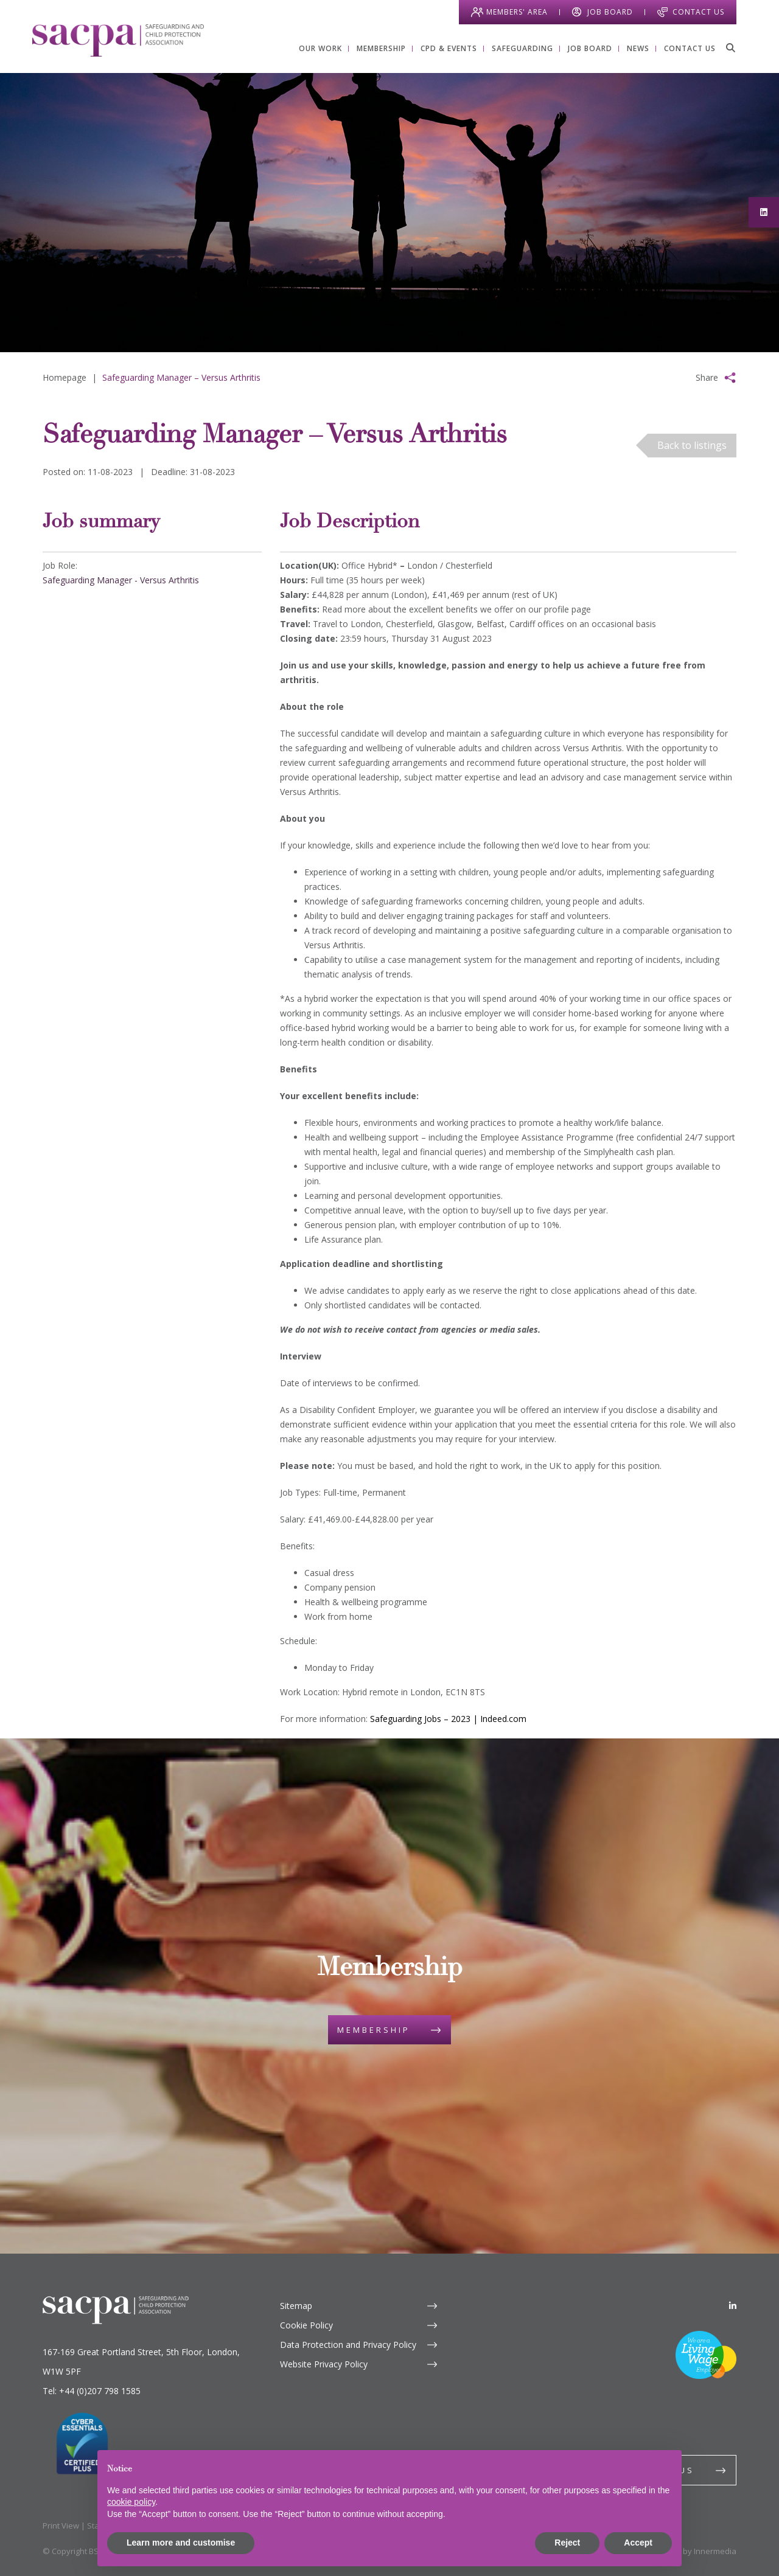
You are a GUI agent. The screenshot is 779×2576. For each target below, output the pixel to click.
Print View (61, 2525)
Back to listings (692, 445)
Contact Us (698, 12)
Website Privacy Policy (324, 2364)
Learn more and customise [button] (181, 2542)
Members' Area (517, 12)
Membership (373, 2029)
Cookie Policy (306, 2325)
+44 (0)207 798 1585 (100, 2391)
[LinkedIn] (732, 2305)
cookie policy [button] (131, 2502)
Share (707, 377)
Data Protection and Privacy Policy (348, 2344)
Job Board (610, 12)
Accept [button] (638, 2542)
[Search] (730, 47)
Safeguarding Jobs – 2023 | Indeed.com (448, 1718)
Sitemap (296, 2305)
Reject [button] (567, 2542)
